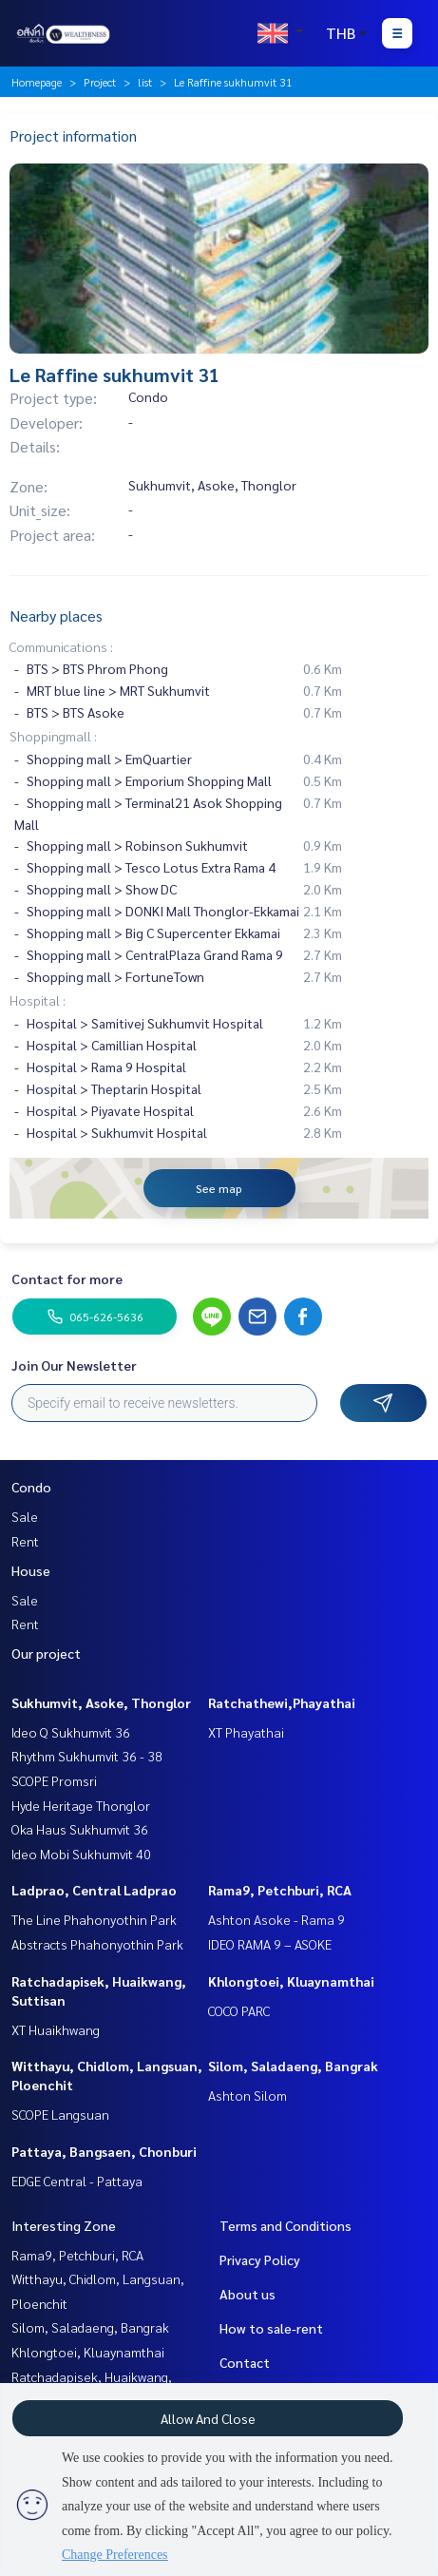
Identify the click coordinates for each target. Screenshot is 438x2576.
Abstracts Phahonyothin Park (97, 1943)
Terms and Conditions (285, 2225)
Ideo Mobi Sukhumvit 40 (81, 1853)
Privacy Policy (259, 2259)
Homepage (36, 81)
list (145, 81)
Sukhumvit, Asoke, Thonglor (101, 1702)
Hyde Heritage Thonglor (80, 1805)
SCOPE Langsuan (60, 2114)
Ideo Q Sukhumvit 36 (70, 1731)
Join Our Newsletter (74, 1365)
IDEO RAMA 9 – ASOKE (270, 1943)
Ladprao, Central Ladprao (94, 1889)
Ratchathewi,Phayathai (281, 1702)
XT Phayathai (246, 1731)
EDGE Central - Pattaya (77, 2180)
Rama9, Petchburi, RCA (280, 1889)
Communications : (61, 646)
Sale (24, 1516)
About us (247, 2293)
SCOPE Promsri (54, 1780)
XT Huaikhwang (55, 2029)
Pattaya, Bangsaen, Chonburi (104, 2151)
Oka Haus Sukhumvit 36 (79, 1828)
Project (100, 81)
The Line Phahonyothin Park (94, 1919)
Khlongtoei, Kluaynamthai (291, 1981)
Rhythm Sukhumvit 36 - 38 (86, 1755)
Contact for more (67, 1278)
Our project (46, 1653)
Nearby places (56, 615)
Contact (244, 2362)
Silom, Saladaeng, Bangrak (293, 2065)
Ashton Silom (247, 2095)
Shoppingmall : (53, 735)
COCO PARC (239, 2010)
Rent (25, 1540)
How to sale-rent (271, 2327)
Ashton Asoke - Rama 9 (276, 1919)
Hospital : (38, 1000)
